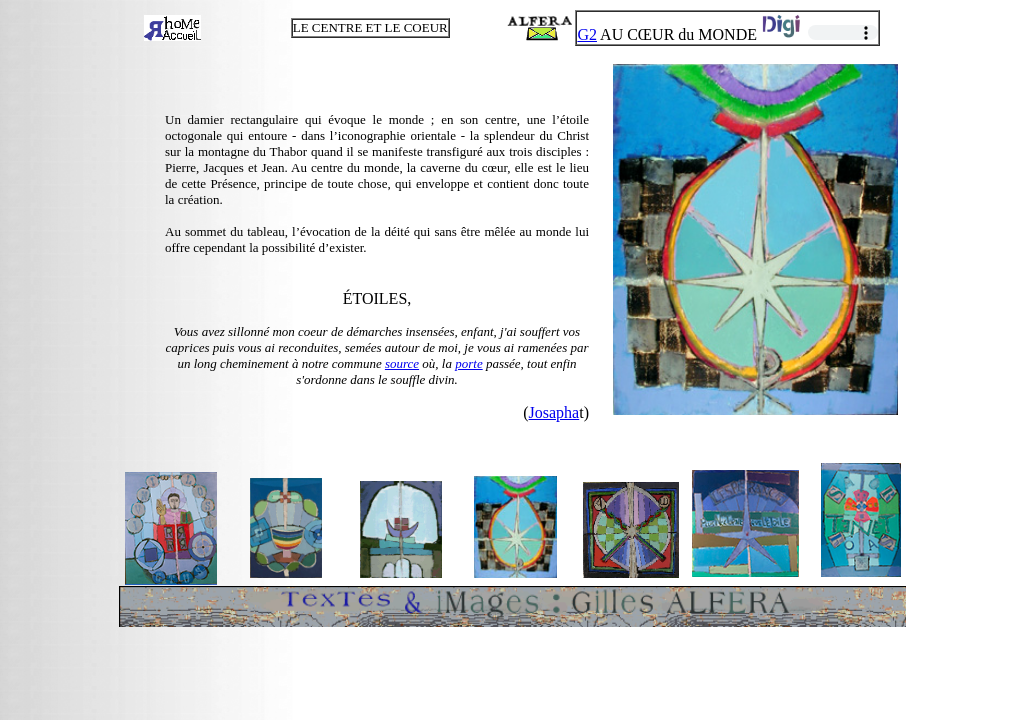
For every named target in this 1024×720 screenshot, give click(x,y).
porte (468, 363)
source (402, 363)
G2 (587, 34)
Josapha (554, 412)
